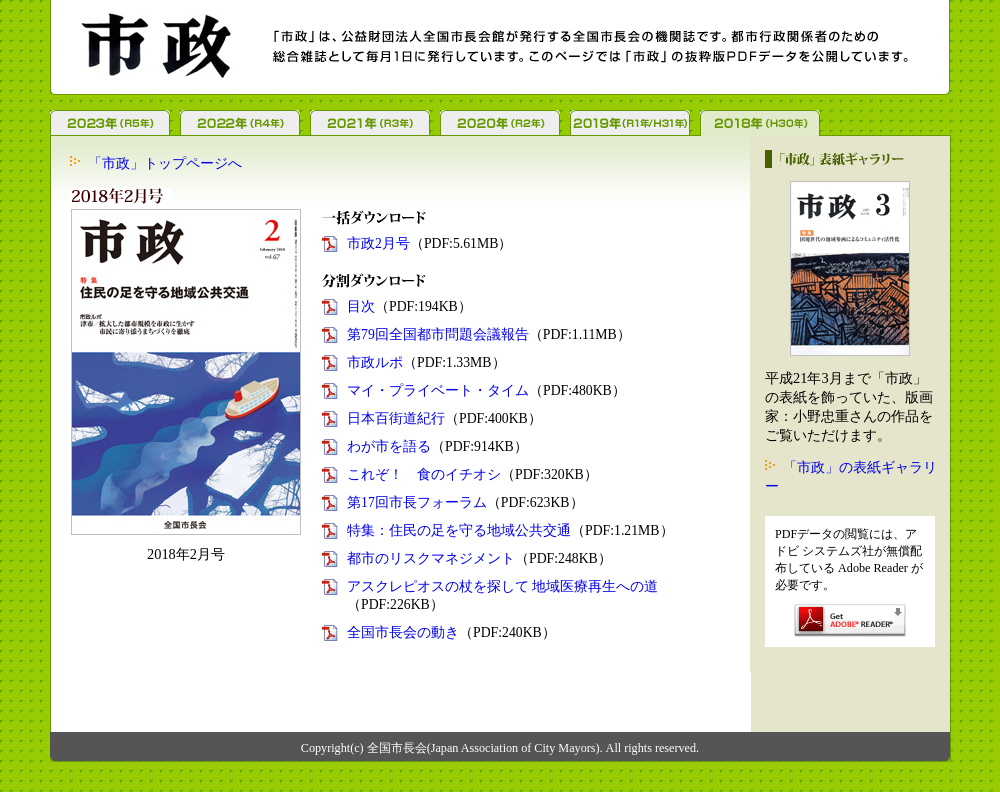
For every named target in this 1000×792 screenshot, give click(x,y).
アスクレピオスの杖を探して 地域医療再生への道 (502, 586)
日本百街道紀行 (396, 418)
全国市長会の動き (403, 632)
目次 (361, 306)
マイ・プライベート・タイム (438, 390)
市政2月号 (378, 243)
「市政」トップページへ (165, 163)
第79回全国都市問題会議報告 (438, 334)
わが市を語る (389, 446)
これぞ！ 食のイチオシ (424, 474)
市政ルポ (375, 362)
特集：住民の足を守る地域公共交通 (459, 530)
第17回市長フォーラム (417, 502)
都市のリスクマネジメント (431, 558)
